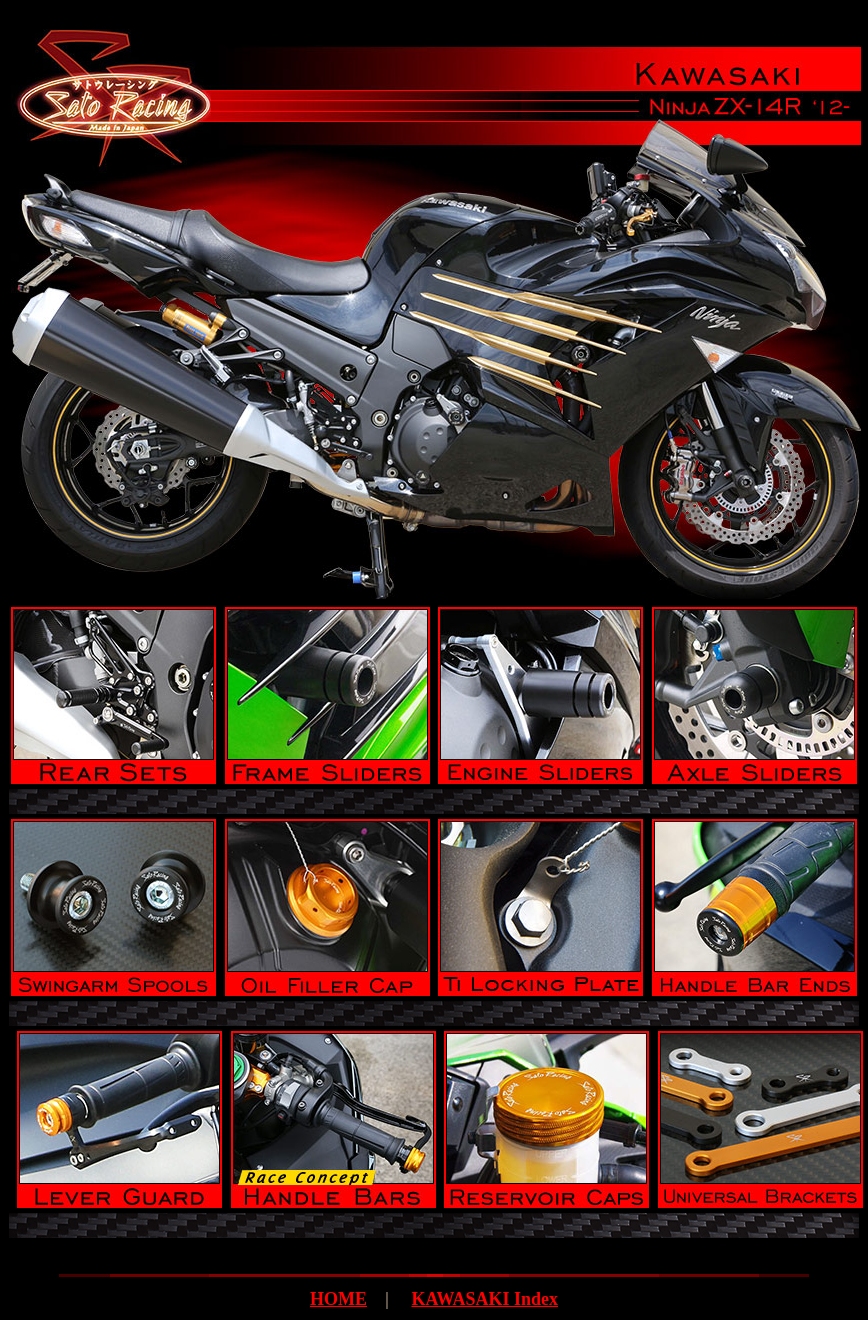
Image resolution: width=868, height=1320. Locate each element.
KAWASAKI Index (484, 1299)
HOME (338, 1299)
